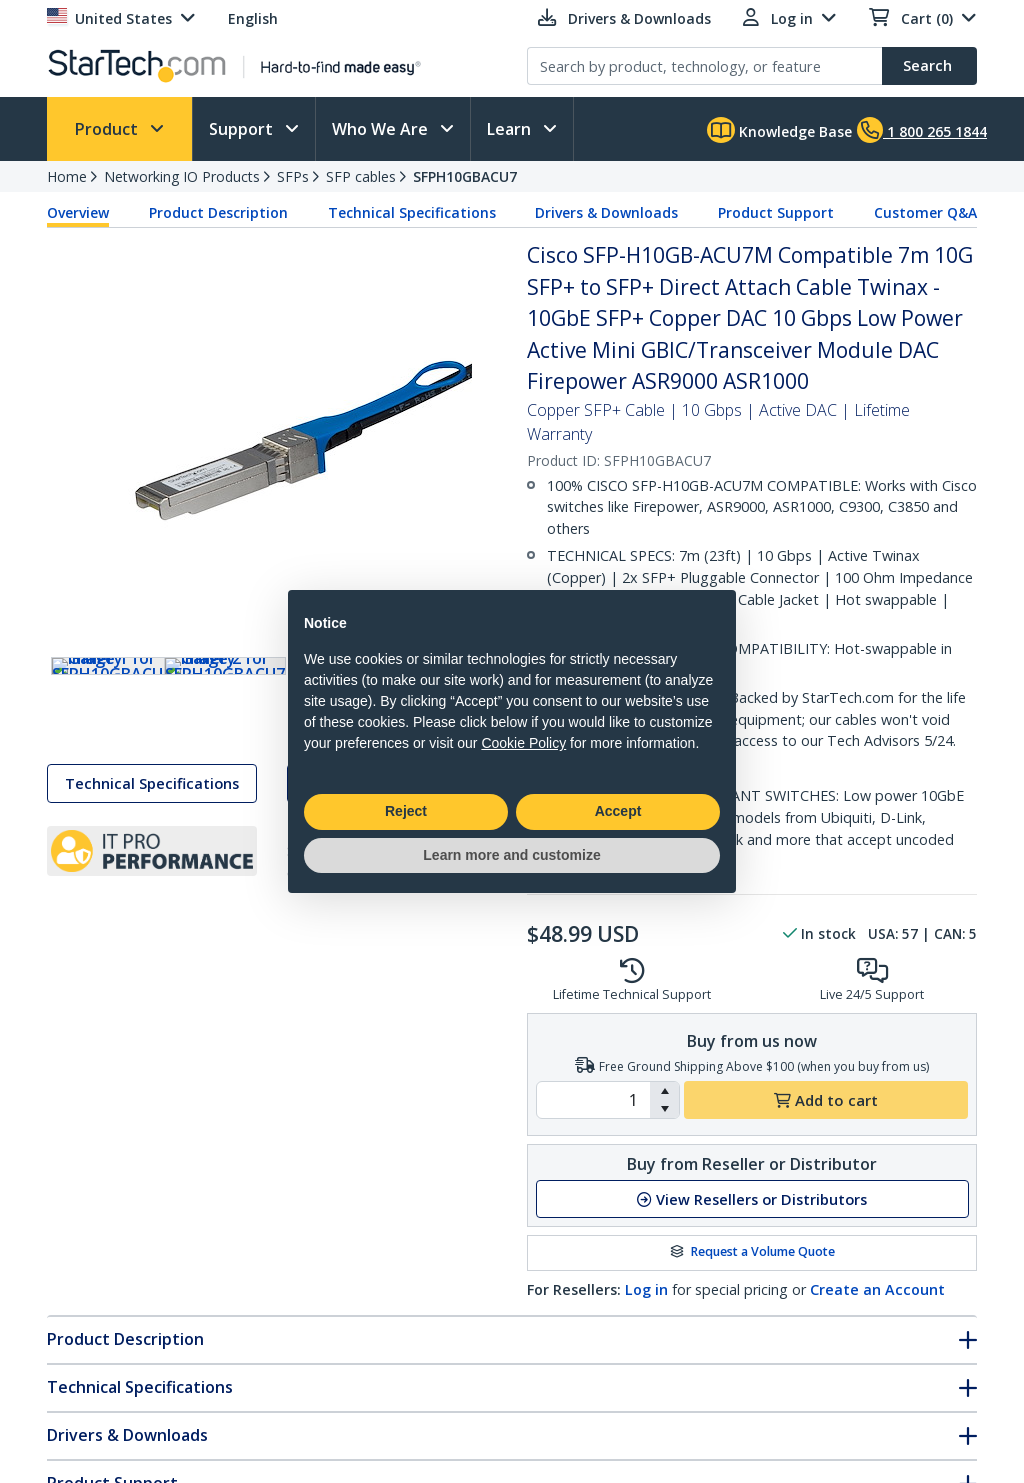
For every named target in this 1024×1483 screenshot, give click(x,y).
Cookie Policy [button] (523, 743)
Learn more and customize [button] (511, 855)
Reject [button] (406, 811)
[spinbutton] (593, 1100)
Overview (78, 212)
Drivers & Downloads (606, 212)
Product (108, 129)
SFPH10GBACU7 (465, 176)
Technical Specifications (412, 212)
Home (67, 176)
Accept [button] (618, 811)
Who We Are (382, 129)
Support (243, 129)
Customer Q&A (925, 212)
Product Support (776, 212)
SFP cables (361, 176)
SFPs (293, 176)
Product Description (218, 212)
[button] (664, 1091)
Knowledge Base (779, 130)
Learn (511, 129)
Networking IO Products (182, 176)
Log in (646, 1289)
